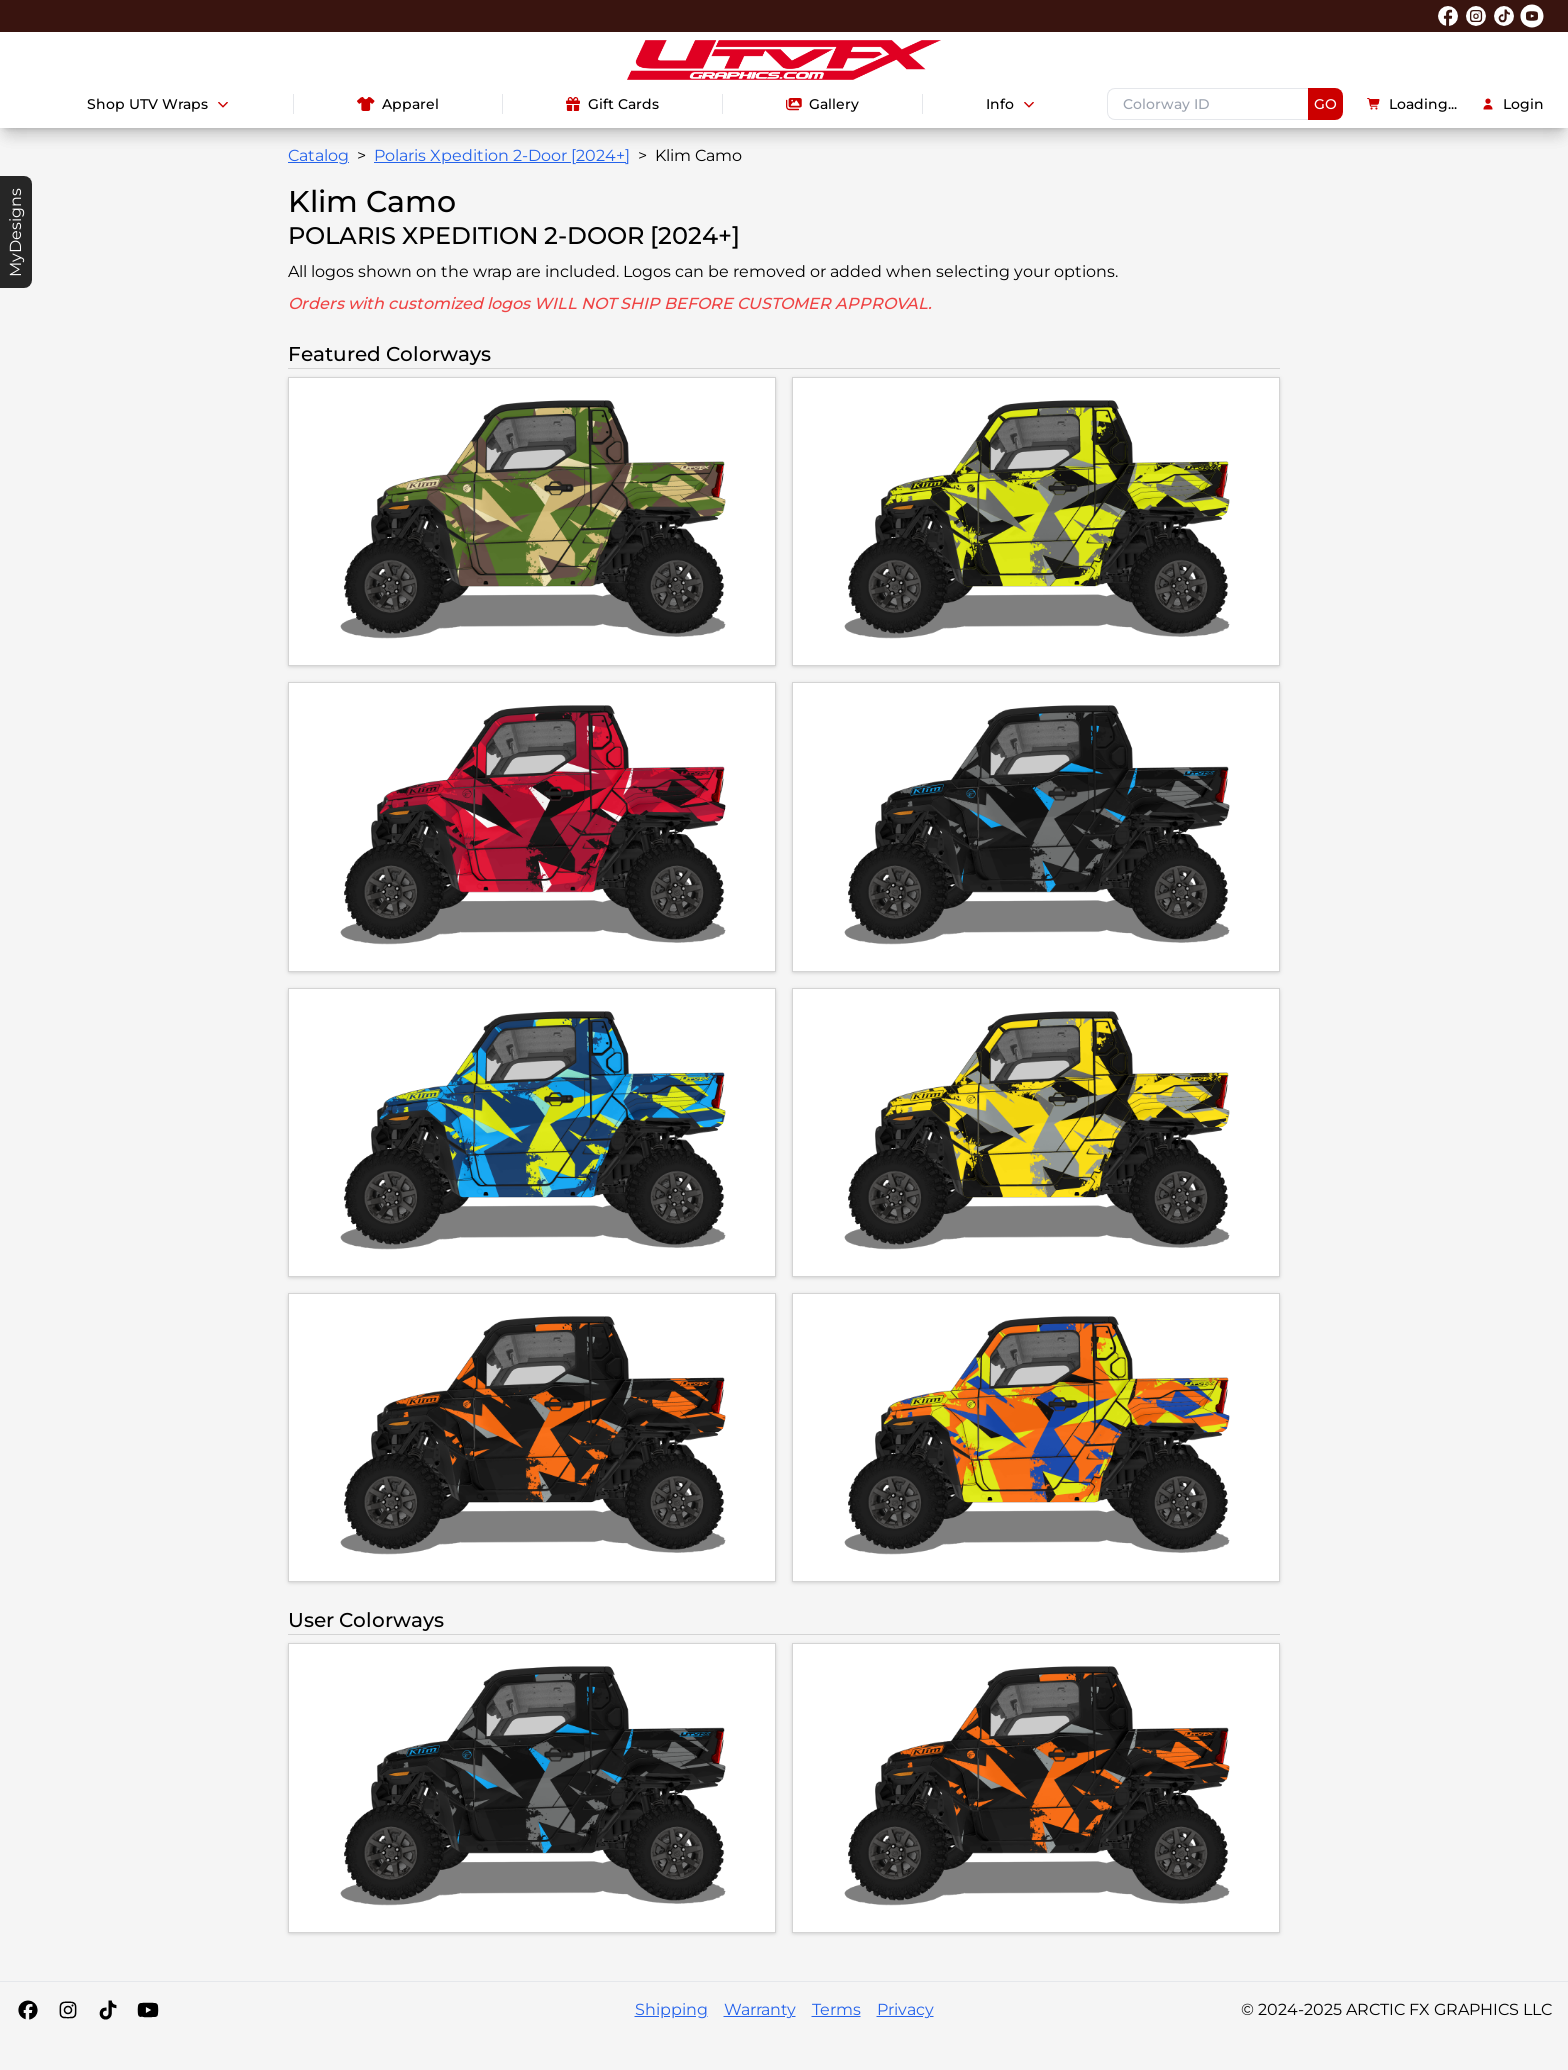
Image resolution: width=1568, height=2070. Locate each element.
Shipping (671, 2009)
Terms (836, 2009)
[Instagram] (68, 2010)
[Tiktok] (108, 2010)
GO (1325, 104)
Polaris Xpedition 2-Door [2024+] (502, 155)
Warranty (760, 2009)
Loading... (1412, 104)
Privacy (905, 2009)
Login (1512, 104)
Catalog (318, 155)
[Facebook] (28, 2010)
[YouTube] (148, 2010)
